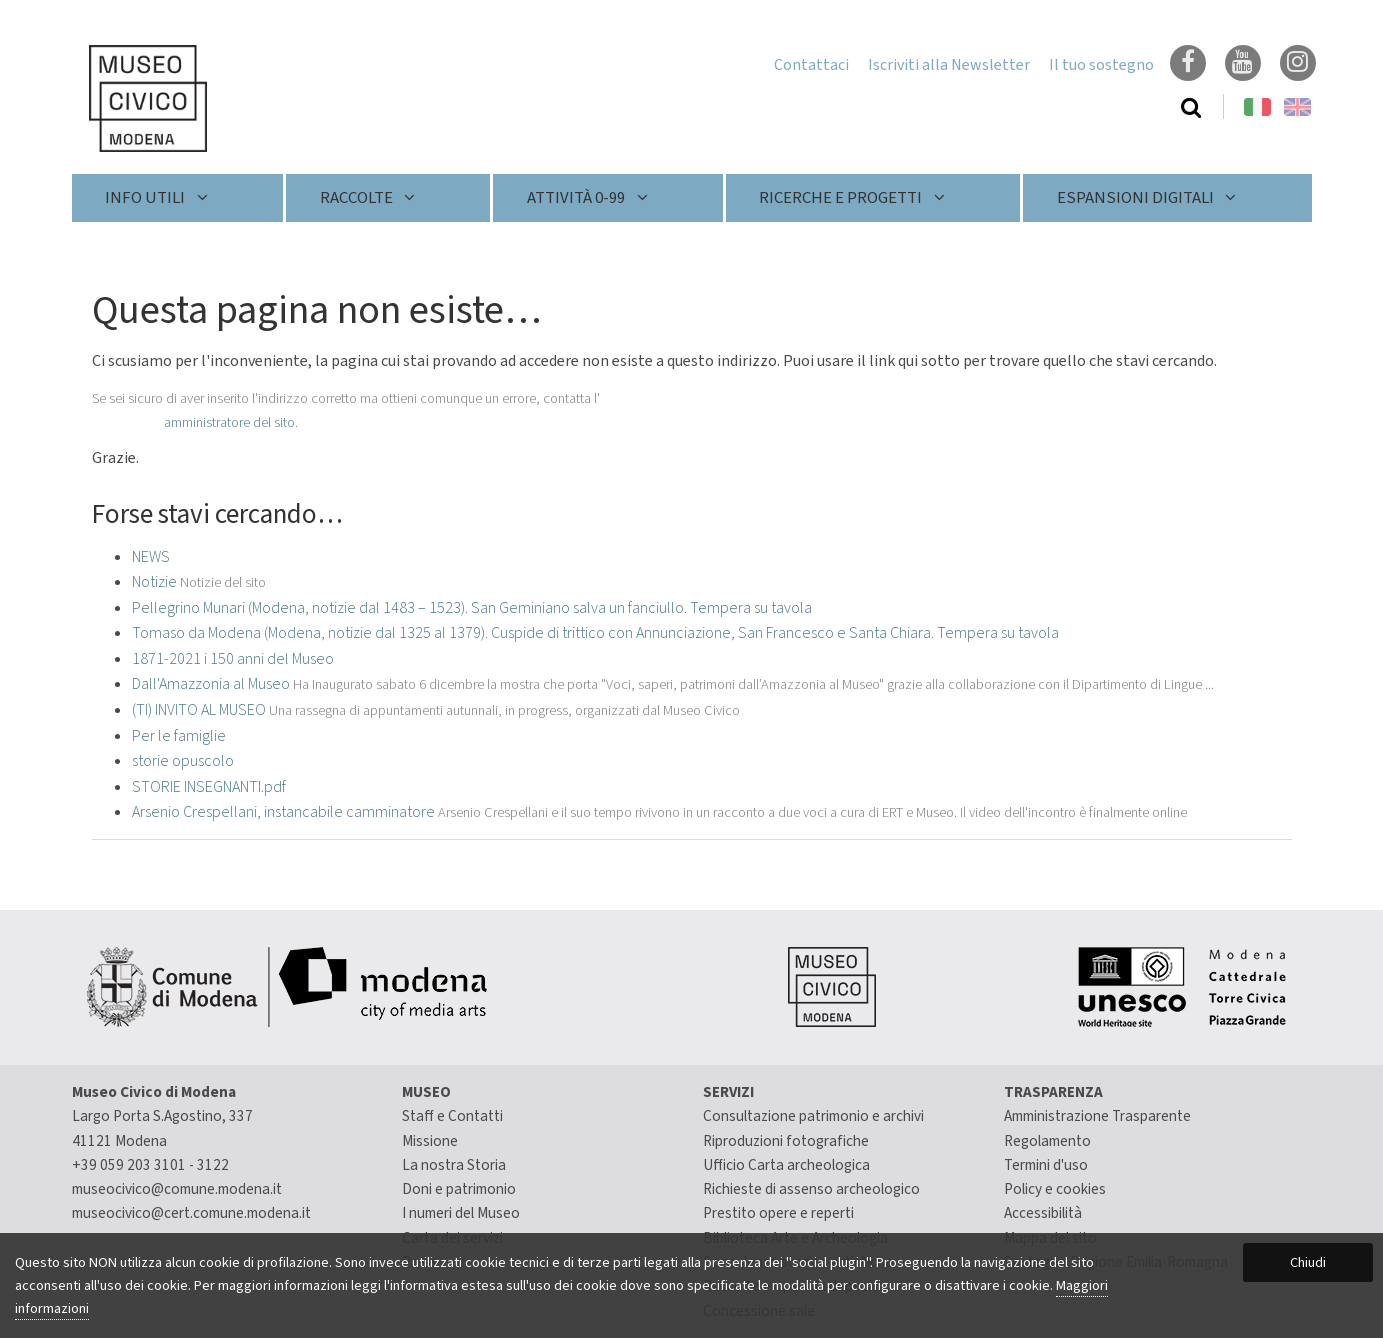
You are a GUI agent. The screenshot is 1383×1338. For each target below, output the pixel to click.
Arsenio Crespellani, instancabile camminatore (283, 812)
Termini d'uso (1046, 1165)
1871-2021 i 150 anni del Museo (233, 659)
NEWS (151, 557)
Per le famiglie (179, 736)
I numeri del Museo (461, 1213)
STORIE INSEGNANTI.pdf (209, 787)
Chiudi (1308, 1262)
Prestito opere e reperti (778, 1213)
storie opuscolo (183, 761)
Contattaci (811, 65)
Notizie (154, 582)
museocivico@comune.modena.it (177, 1189)
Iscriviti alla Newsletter (949, 65)
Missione (430, 1141)
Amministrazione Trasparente (1097, 1116)
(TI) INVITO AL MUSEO (199, 710)
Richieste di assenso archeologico (811, 1189)
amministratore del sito (229, 422)
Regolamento (1047, 1141)
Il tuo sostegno (1101, 65)
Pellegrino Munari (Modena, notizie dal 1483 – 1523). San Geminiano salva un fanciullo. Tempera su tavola (472, 608)
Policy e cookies (1055, 1189)
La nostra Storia (454, 1165)
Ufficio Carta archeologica (786, 1165)
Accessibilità (1043, 1213)
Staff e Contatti (452, 1116)
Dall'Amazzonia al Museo (211, 684)
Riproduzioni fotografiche (786, 1141)
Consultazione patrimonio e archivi (813, 1116)
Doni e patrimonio (459, 1189)
